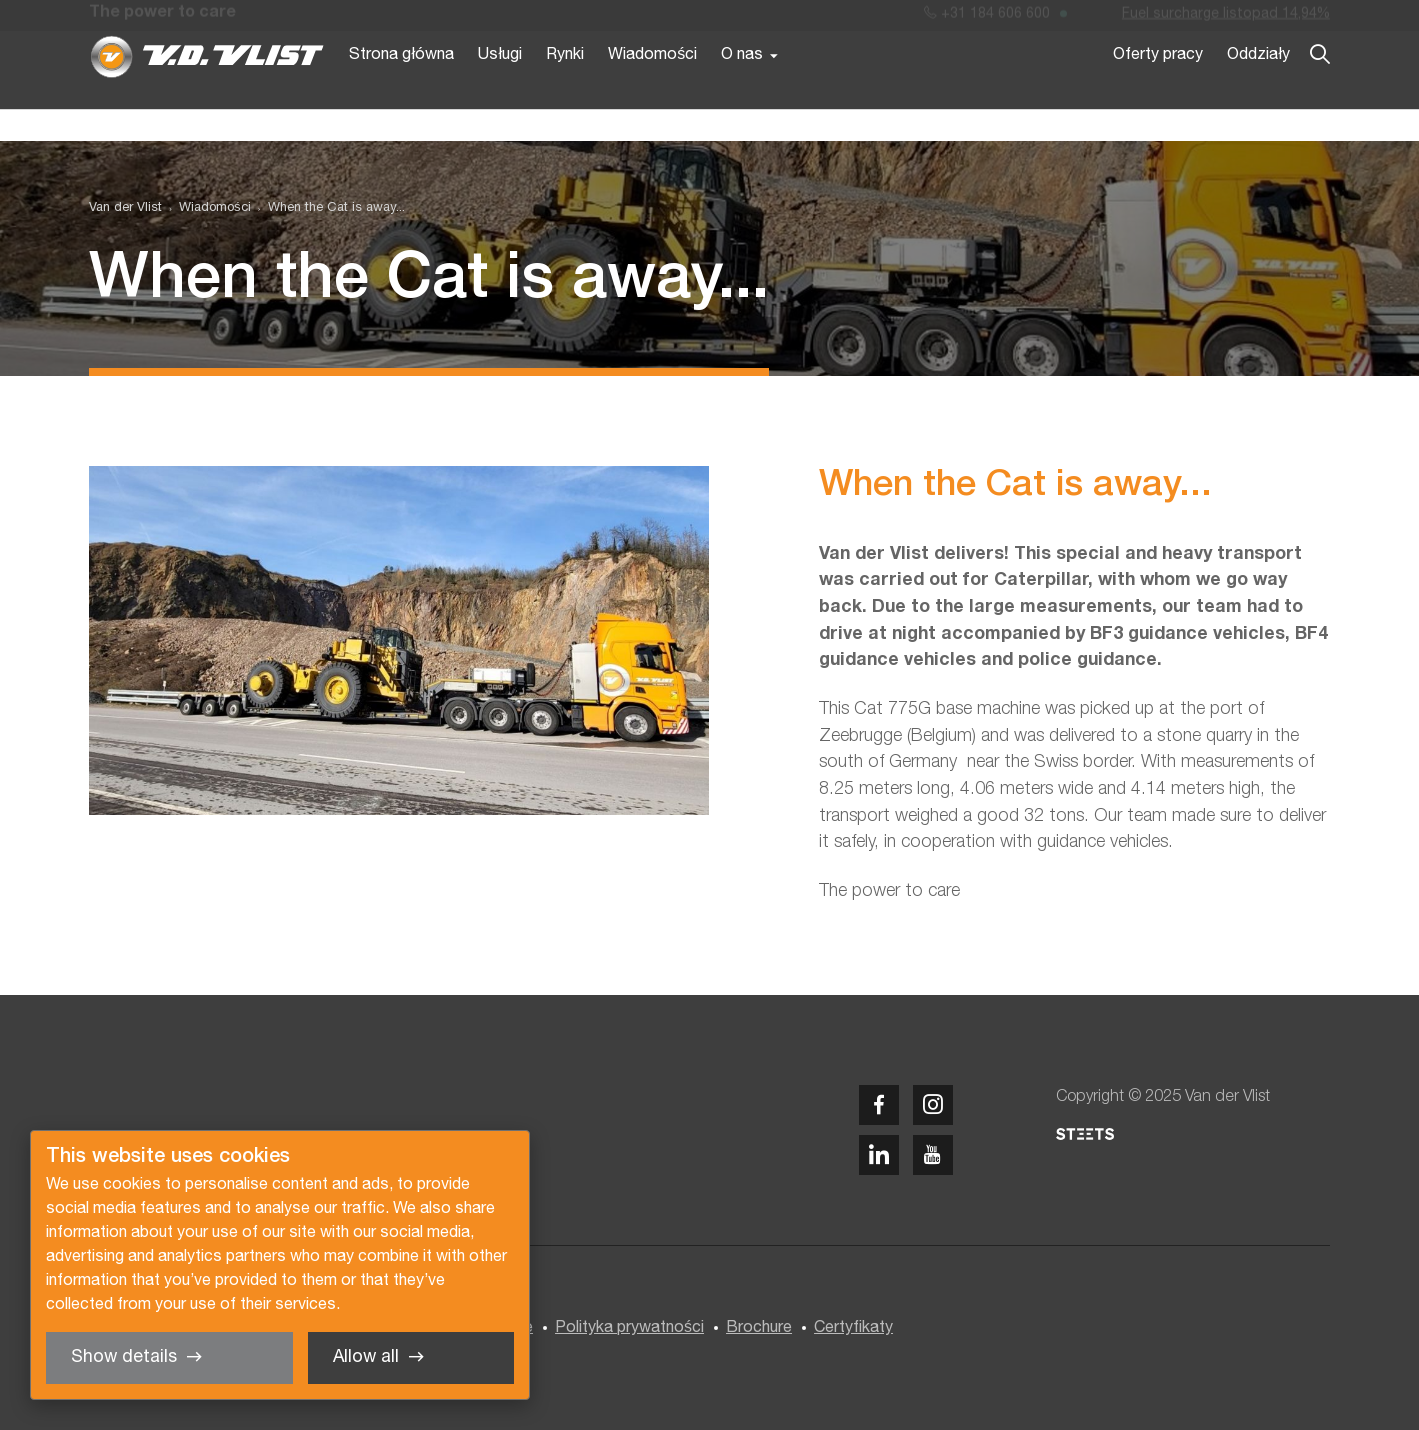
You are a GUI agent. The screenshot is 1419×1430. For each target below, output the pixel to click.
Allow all (366, 1357)
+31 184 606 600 (987, 18)
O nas (742, 88)
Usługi (500, 88)
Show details (124, 1357)
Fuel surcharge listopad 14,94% (1226, 18)
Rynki (565, 88)
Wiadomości (652, 88)
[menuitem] (206, 208)
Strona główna (401, 88)
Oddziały (1258, 88)
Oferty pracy (1158, 88)
